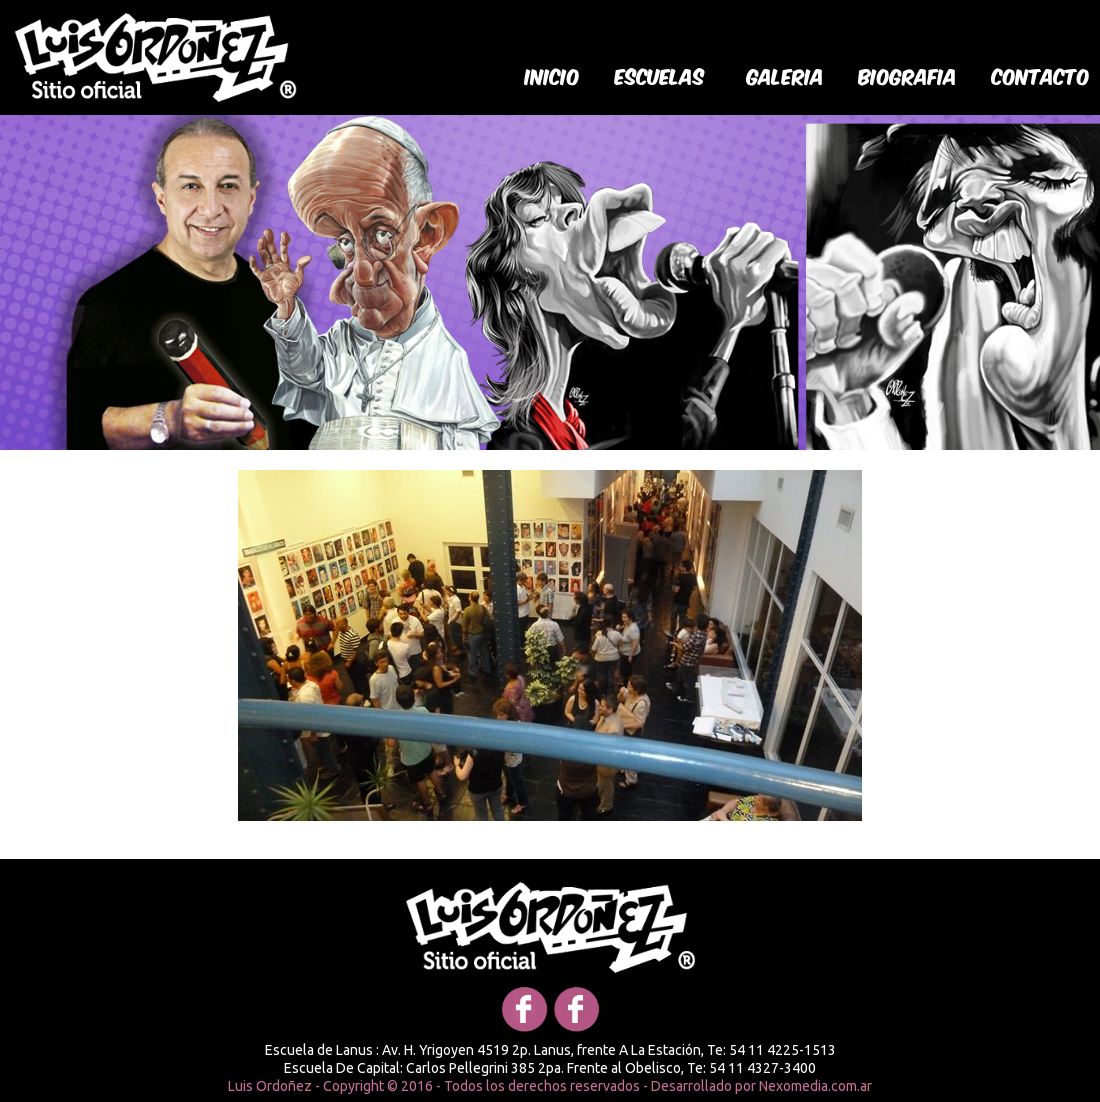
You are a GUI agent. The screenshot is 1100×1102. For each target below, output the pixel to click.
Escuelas (660, 75)
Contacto (1041, 75)
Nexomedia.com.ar (815, 1086)
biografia (908, 75)
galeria (785, 75)
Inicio (552, 75)
